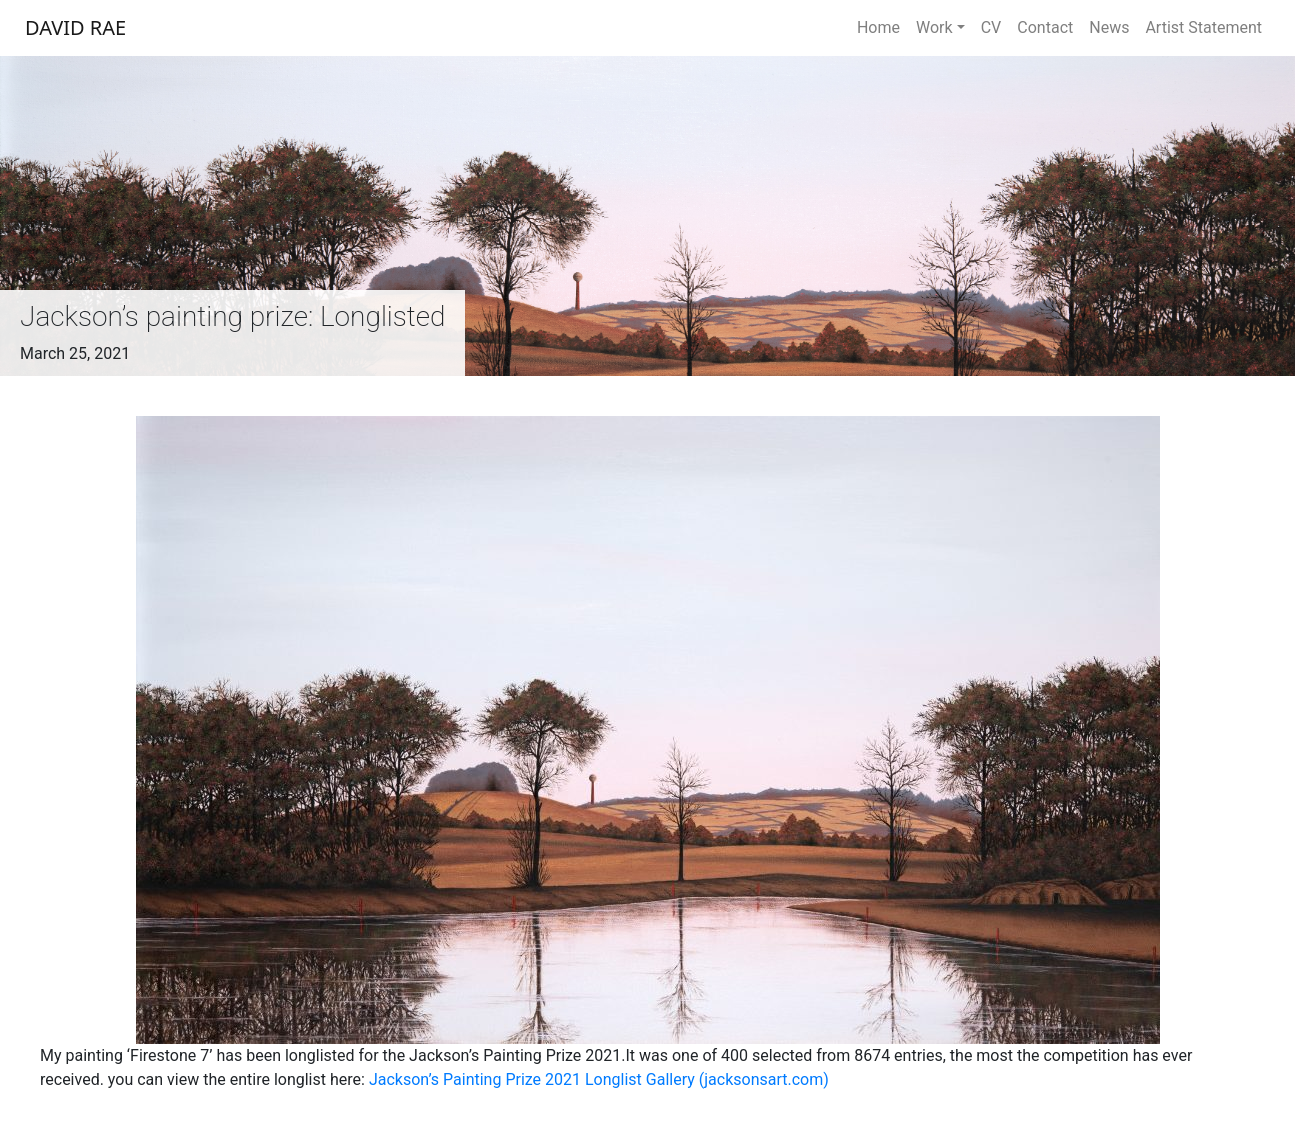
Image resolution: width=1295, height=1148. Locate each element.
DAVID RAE (75, 27)
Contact (1045, 27)
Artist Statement (1203, 27)
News (1109, 27)
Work (934, 27)
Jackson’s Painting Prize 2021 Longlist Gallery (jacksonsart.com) (599, 1079)
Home (878, 27)
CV (991, 27)
